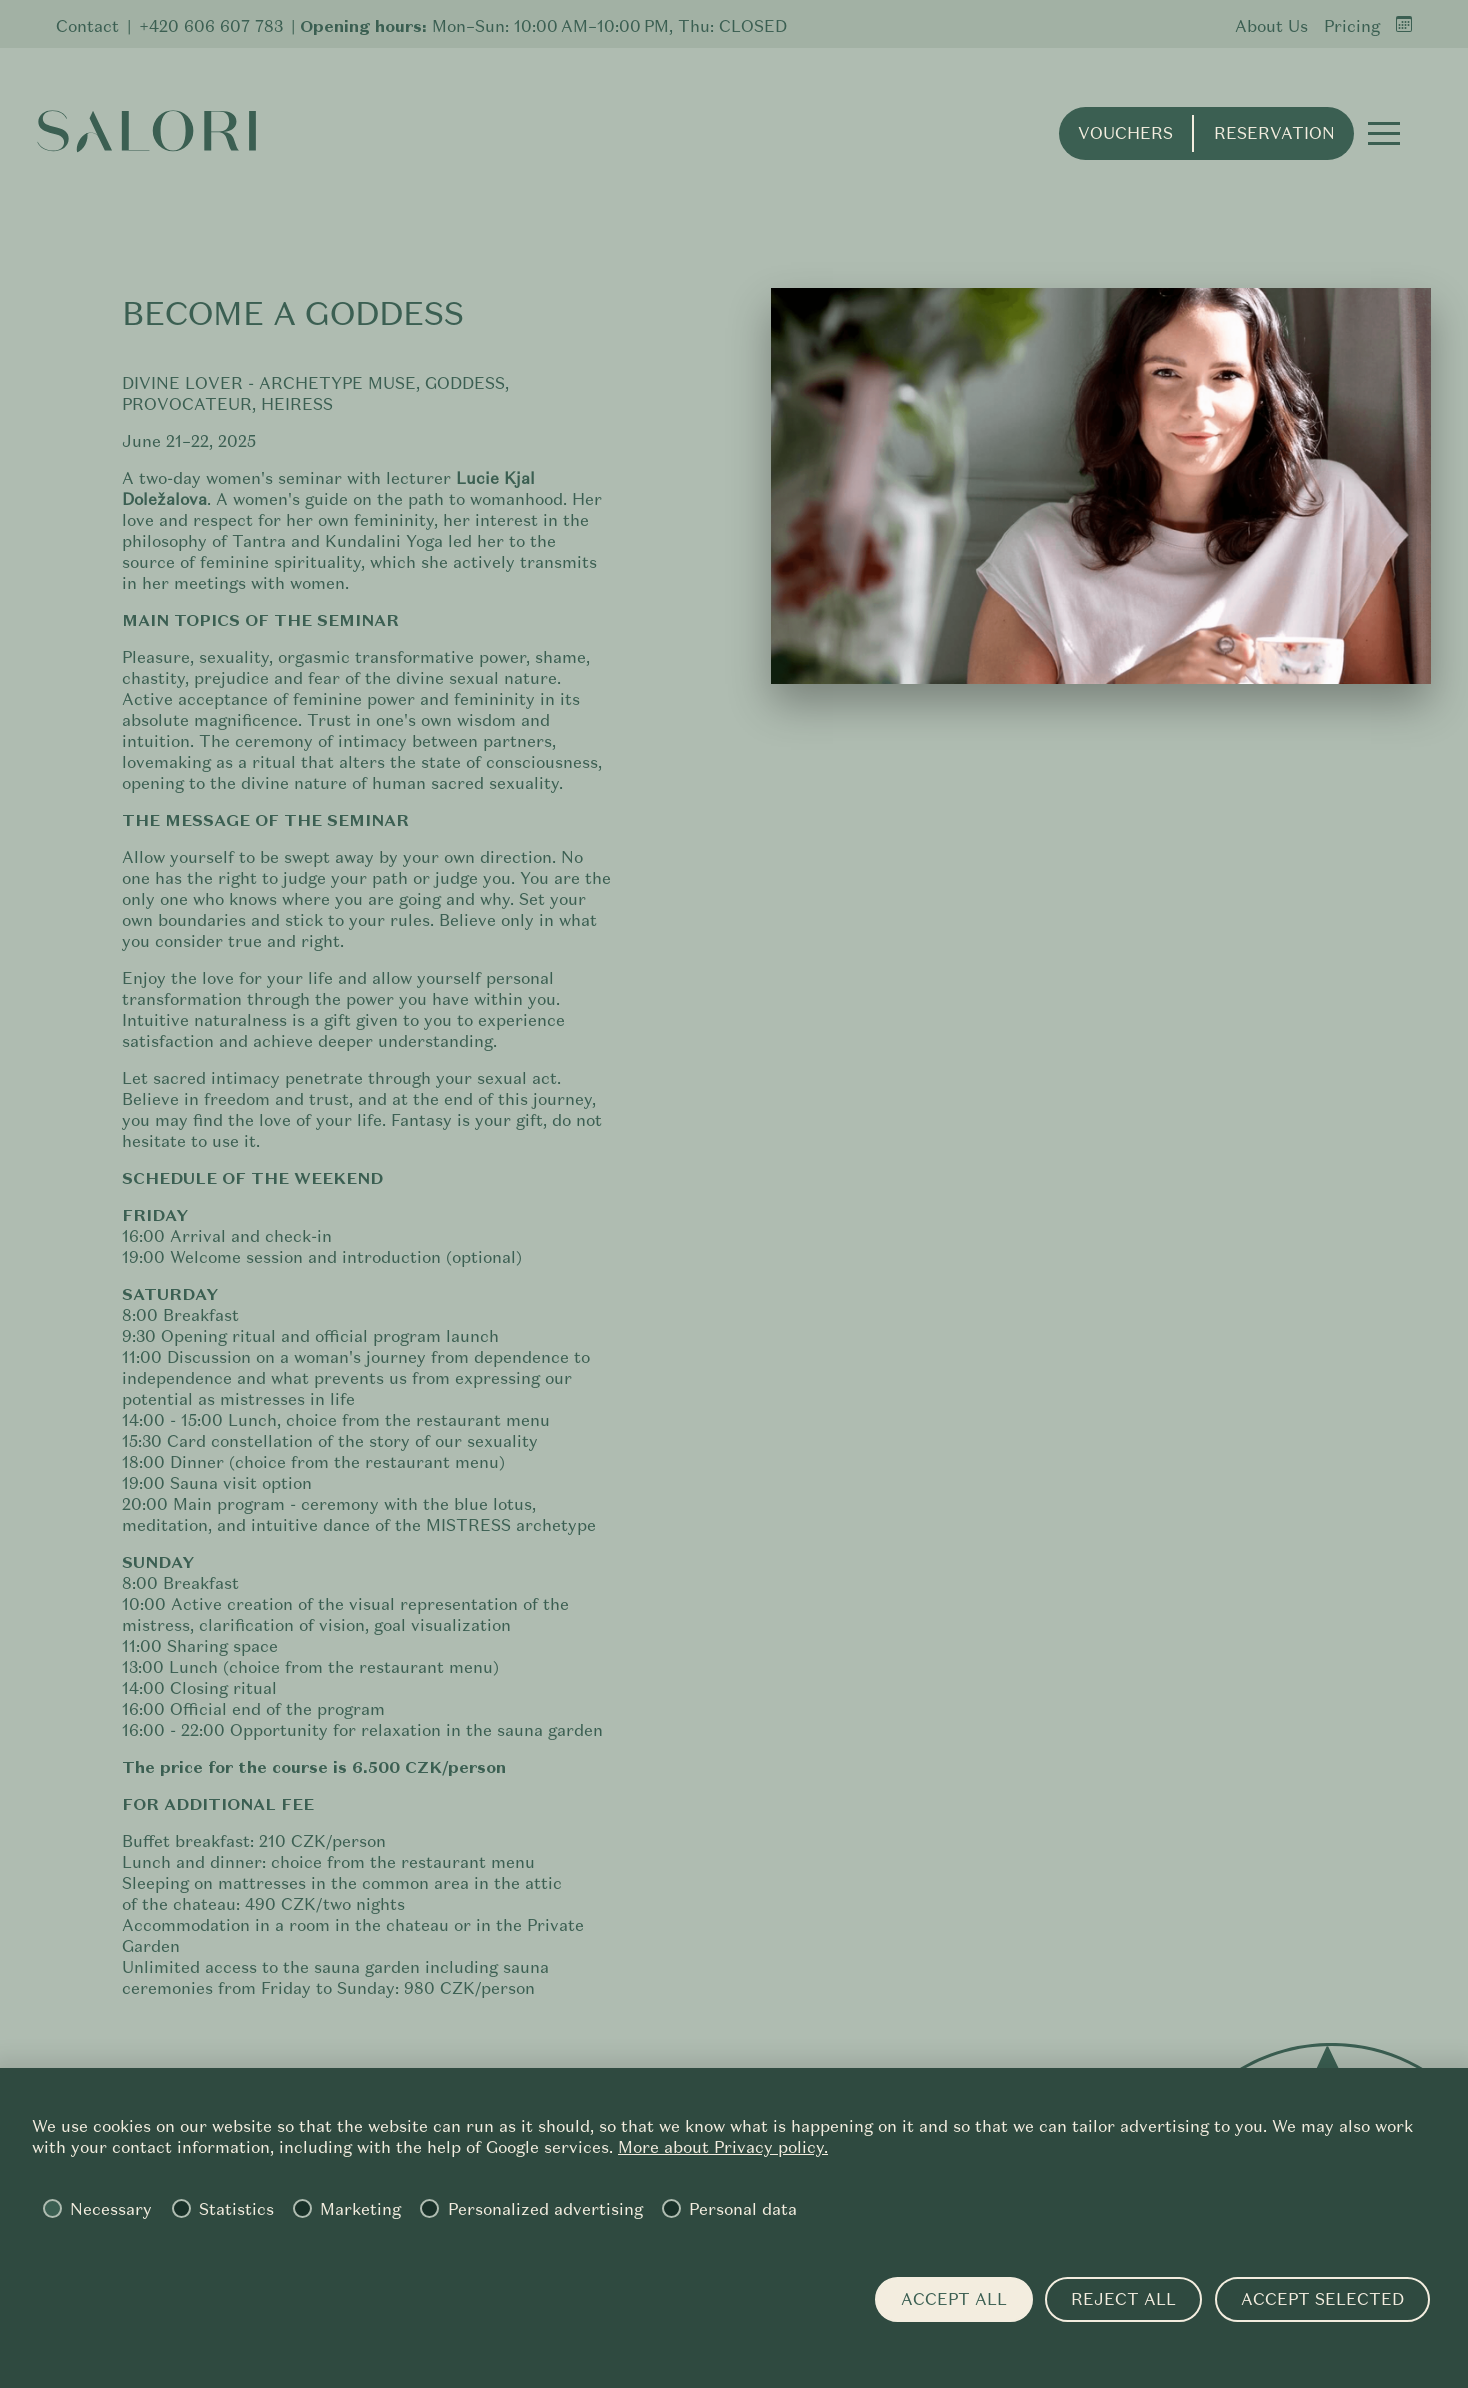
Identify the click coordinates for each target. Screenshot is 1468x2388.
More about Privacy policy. (723, 2147)
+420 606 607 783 (211, 26)
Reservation (1263, 144)
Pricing (1352, 26)
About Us (1271, 26)
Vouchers (1115, 144)
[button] (1374, 144)
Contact (87, 26)
